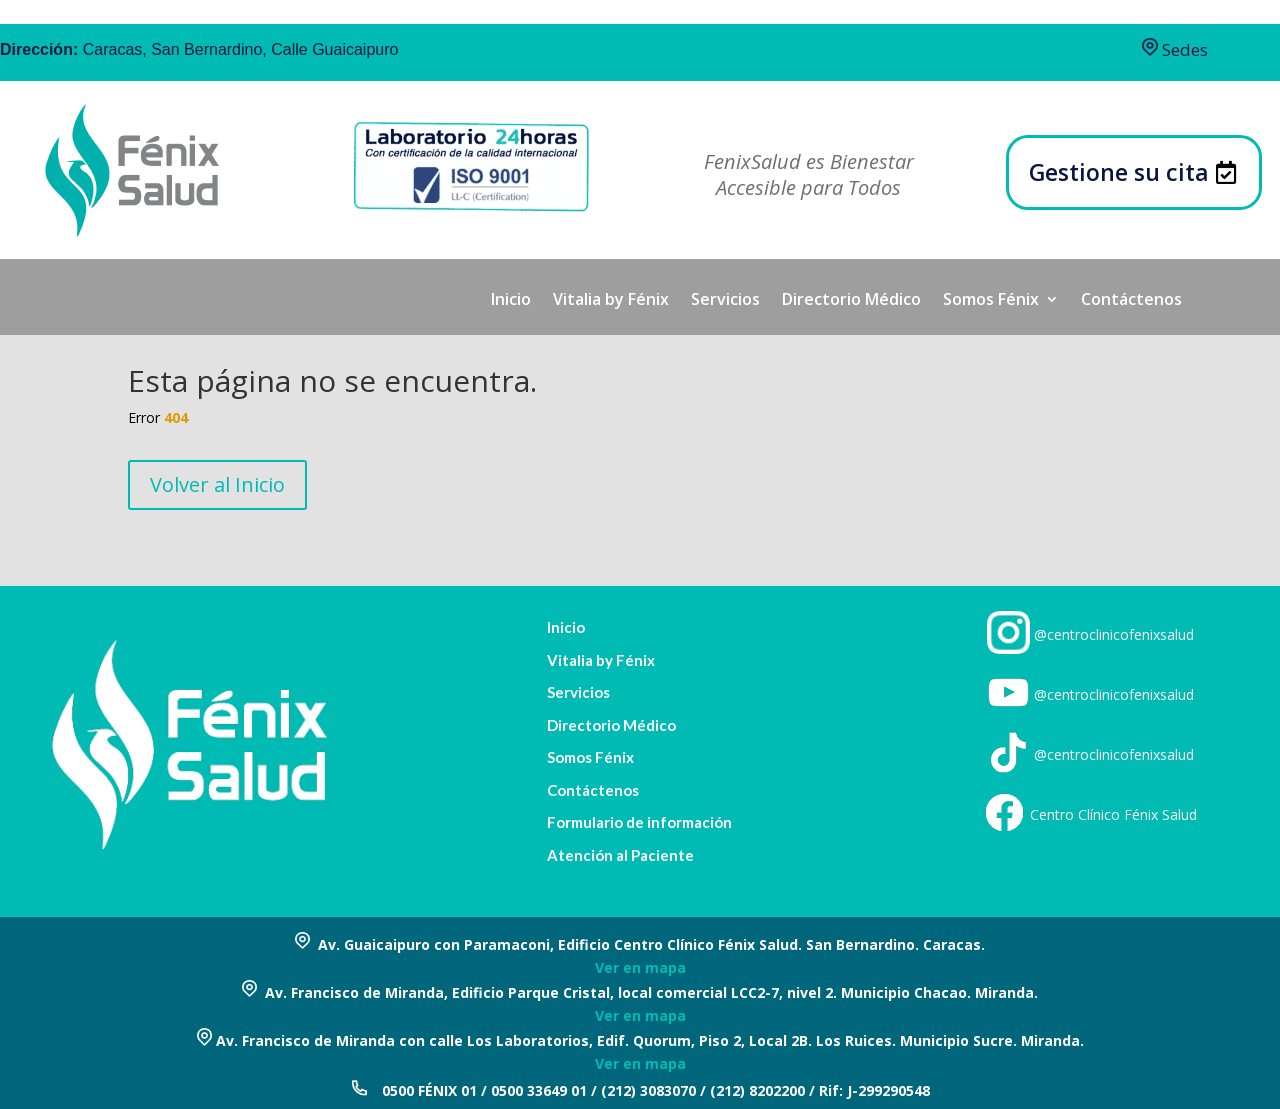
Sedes (1175, 49)
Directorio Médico (851, 301)
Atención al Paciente (620, 855)
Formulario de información (639, 822)
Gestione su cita (1119, 172)
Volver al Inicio (217, 484)
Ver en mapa (640, 967)
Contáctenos (1131, 301)
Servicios (725, 301)
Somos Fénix (991, 301)
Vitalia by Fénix (611, 301)
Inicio (511, 301)
